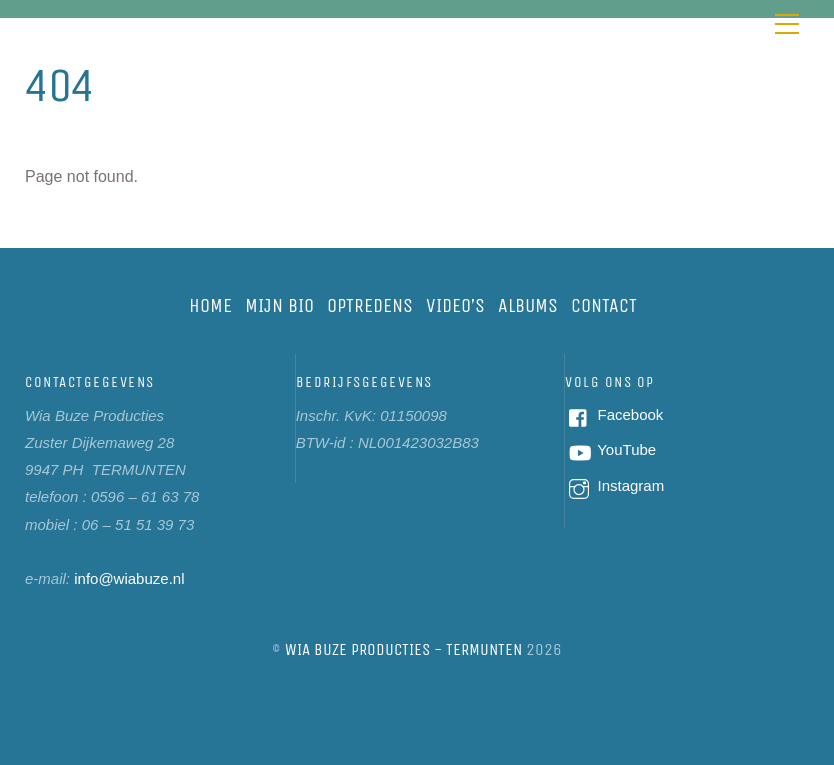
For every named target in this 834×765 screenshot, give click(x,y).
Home (210, 305)
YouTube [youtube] (610, 449)
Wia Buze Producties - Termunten (403, 649)
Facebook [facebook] (614, 414)
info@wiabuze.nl (129, 578)
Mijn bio (279, 305)
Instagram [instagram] (614, 485)
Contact (604, 305)
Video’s (455, 305)
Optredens (370, 305)
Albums (528, 305)
